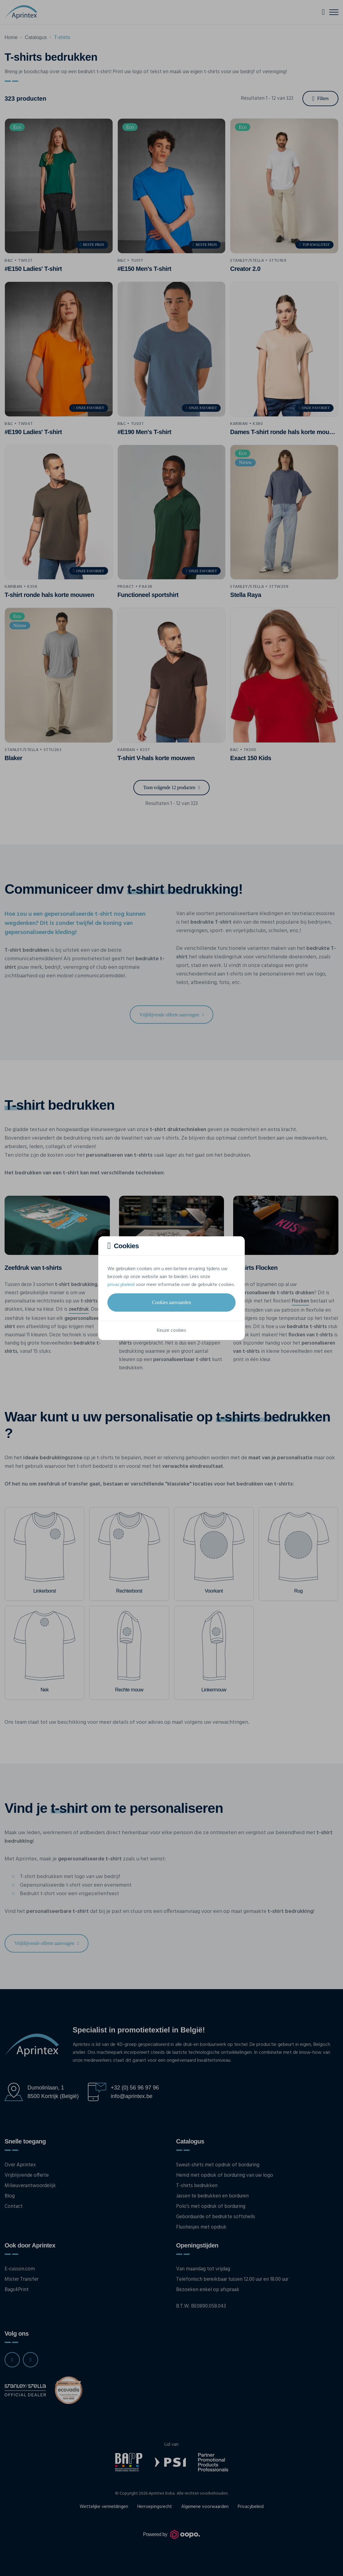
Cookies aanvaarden (171, 1302)
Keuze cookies (171, 1331)
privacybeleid (121, 1285)
